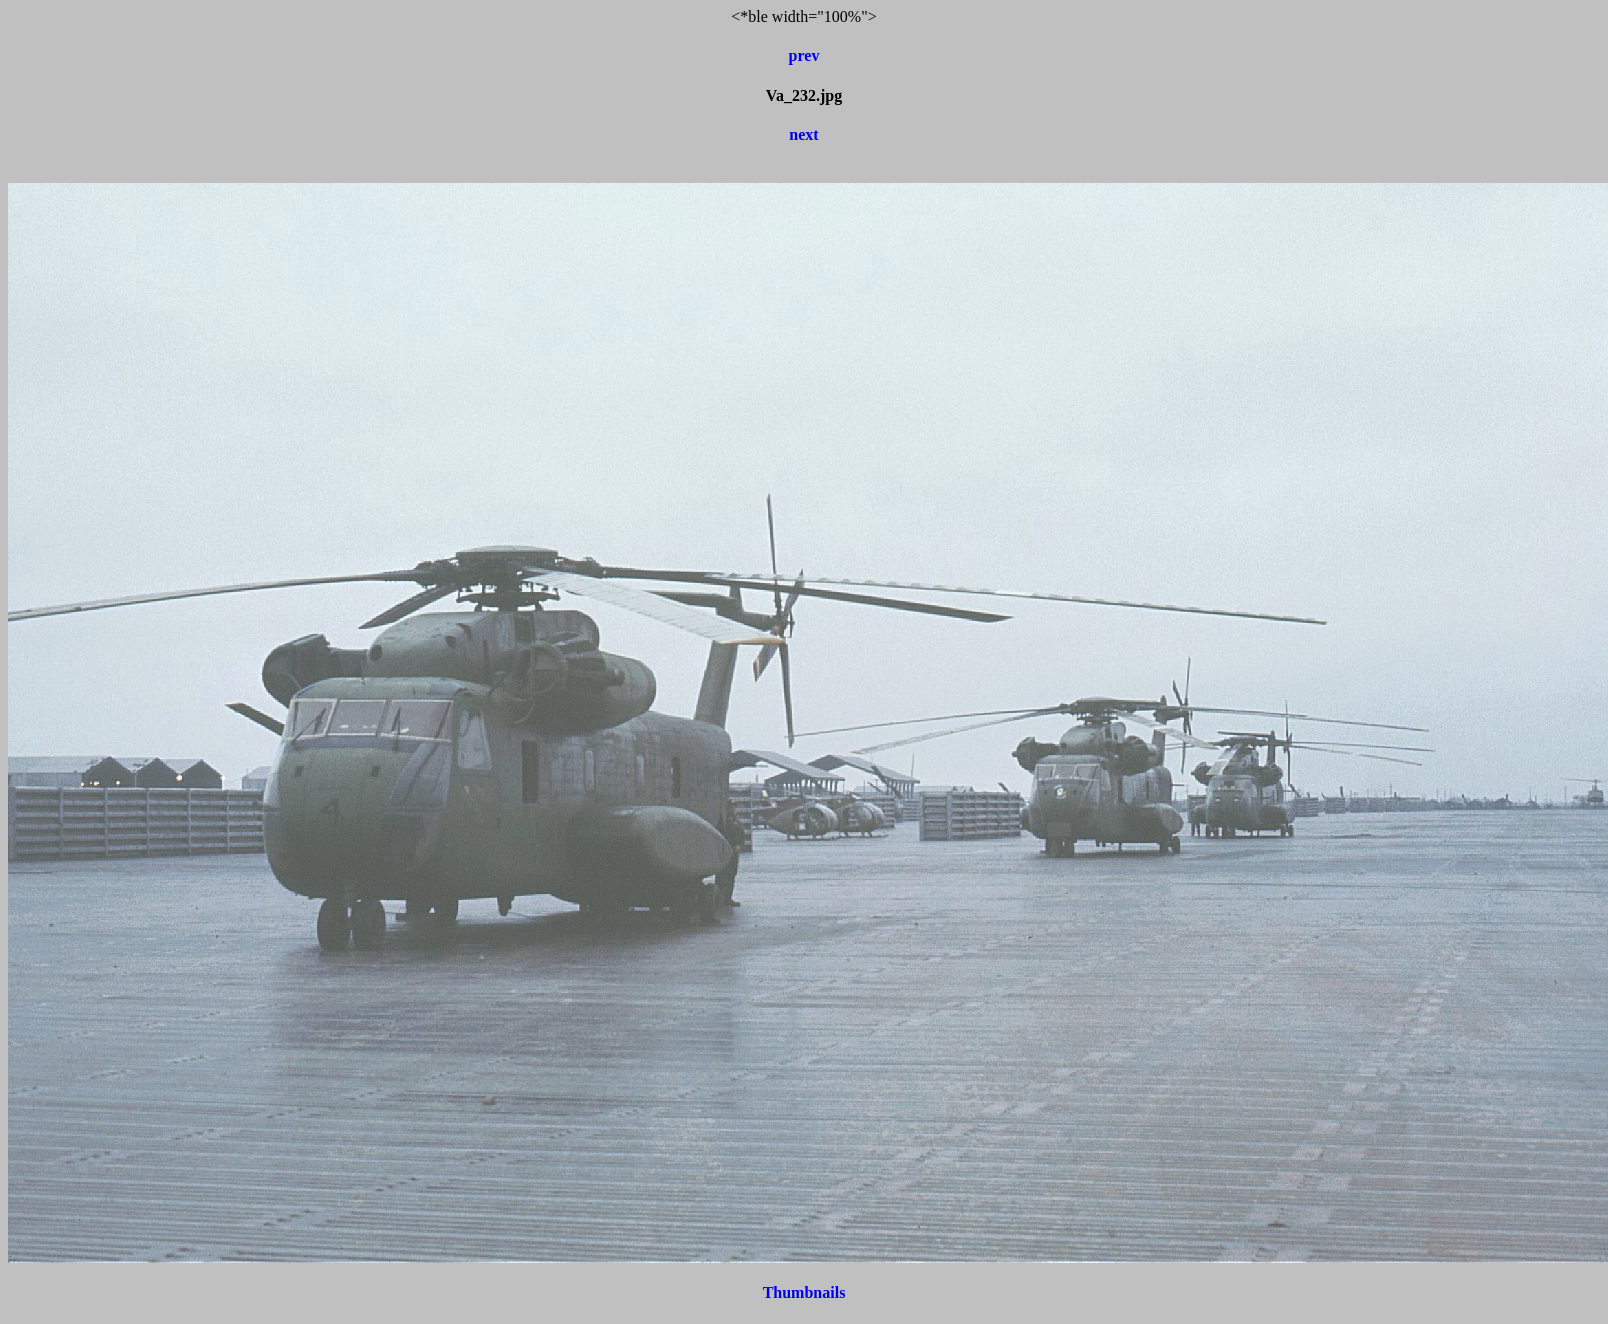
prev (804, 55)
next (803, 134)
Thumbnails (804, 1292)
